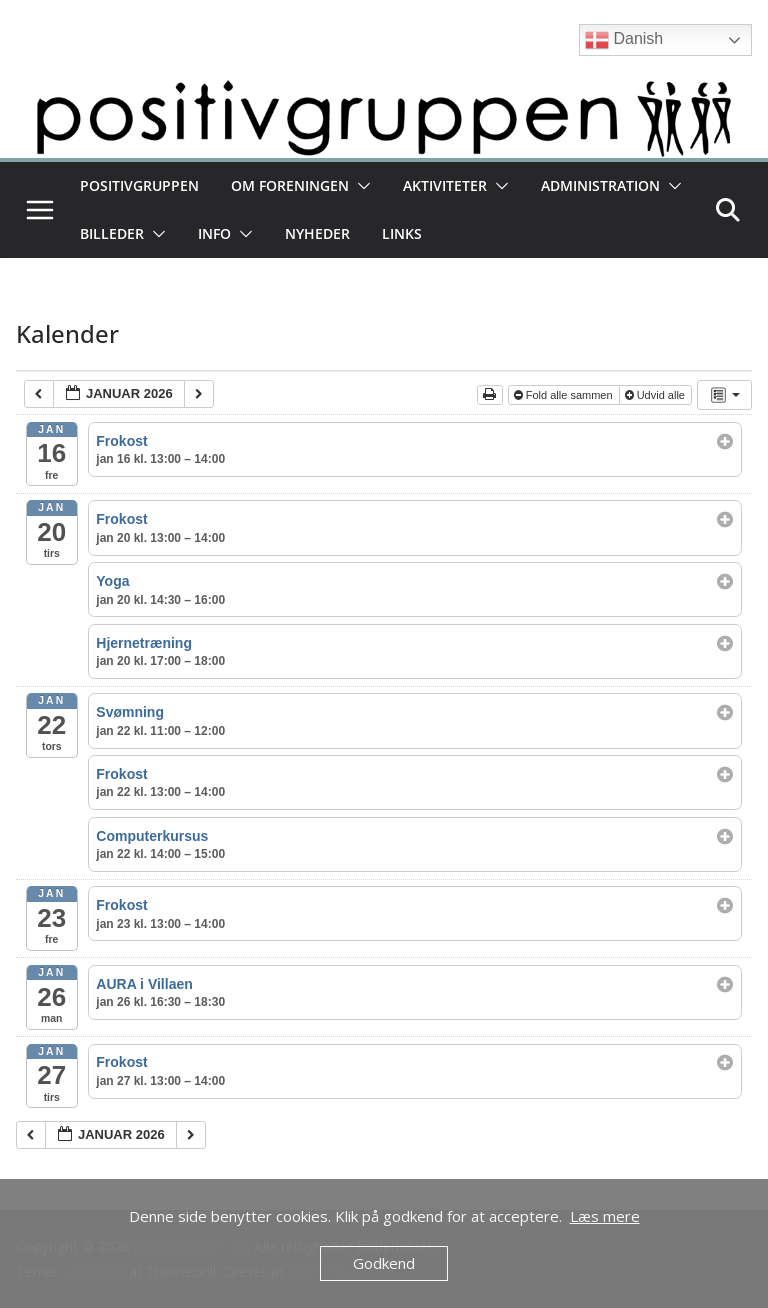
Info (214, 233)
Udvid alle (656, 395)
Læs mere (605, 1216)
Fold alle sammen (565, 395)
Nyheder (317, 233)
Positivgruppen (139, 185)
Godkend (384, 1263)
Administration (600, 185)
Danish (624, 40)
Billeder (112, 233)
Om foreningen (290, 185)
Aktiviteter (445, 185)
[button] (360, 186)
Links (402, 233)
